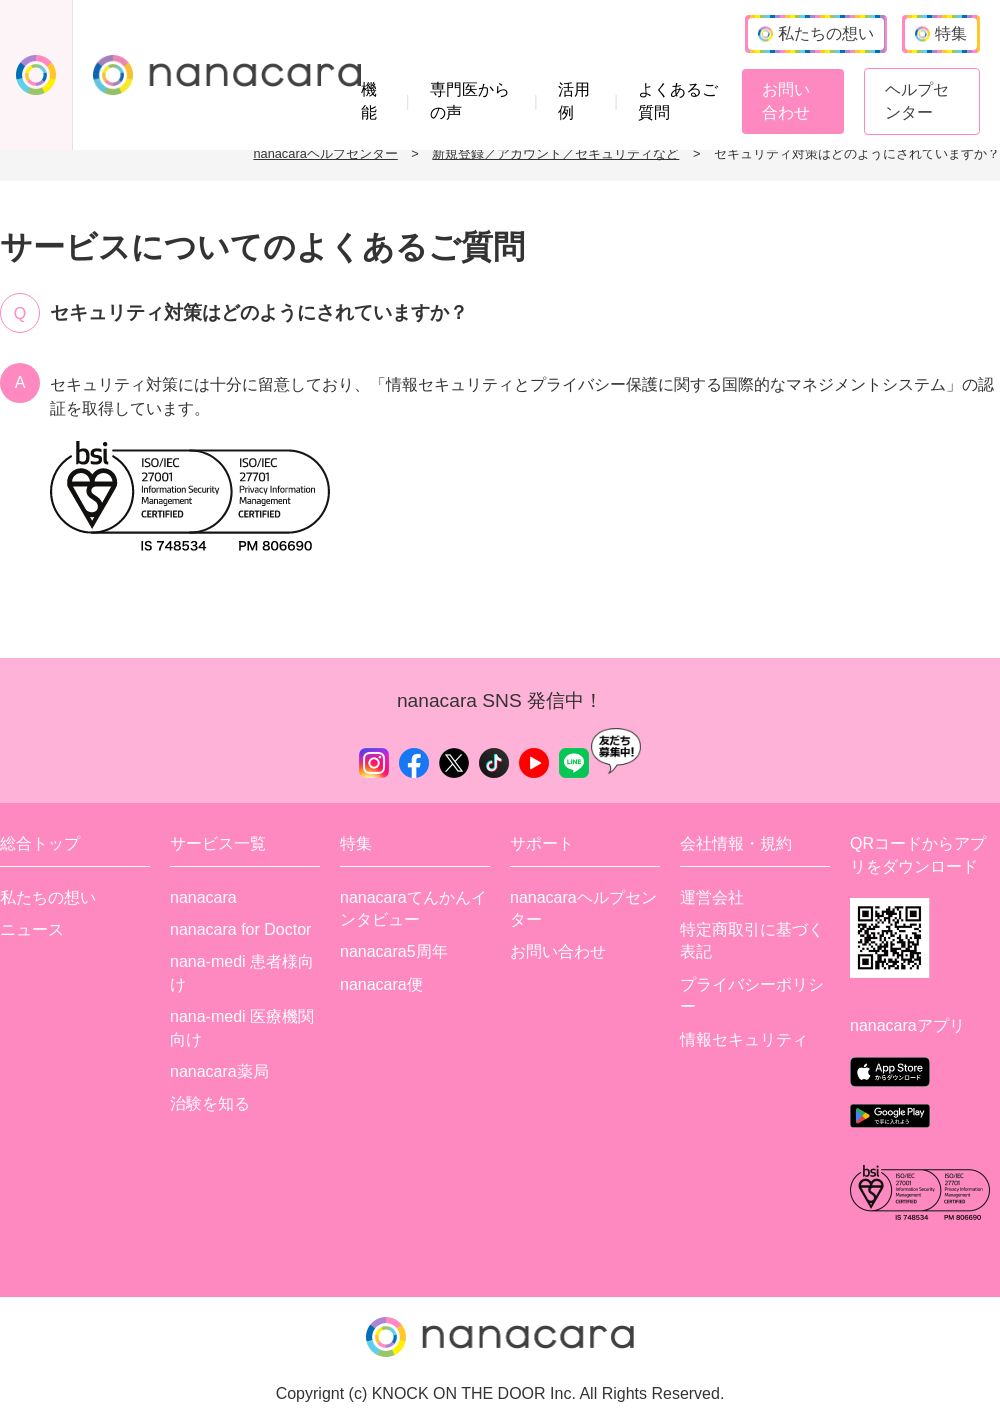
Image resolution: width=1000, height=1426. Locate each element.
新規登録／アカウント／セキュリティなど (555, 153)
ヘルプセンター (917, 100)
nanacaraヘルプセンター (325, 153)
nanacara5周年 (394, 951)
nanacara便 (381, 984)
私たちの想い (48, 897)
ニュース (32, 929)
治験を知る (210, 1103)
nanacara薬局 (219, 1071)
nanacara (203, 897)
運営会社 (712, 897)
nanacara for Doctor (240, 929)
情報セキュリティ (744, 1039)
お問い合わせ (786, 100)
